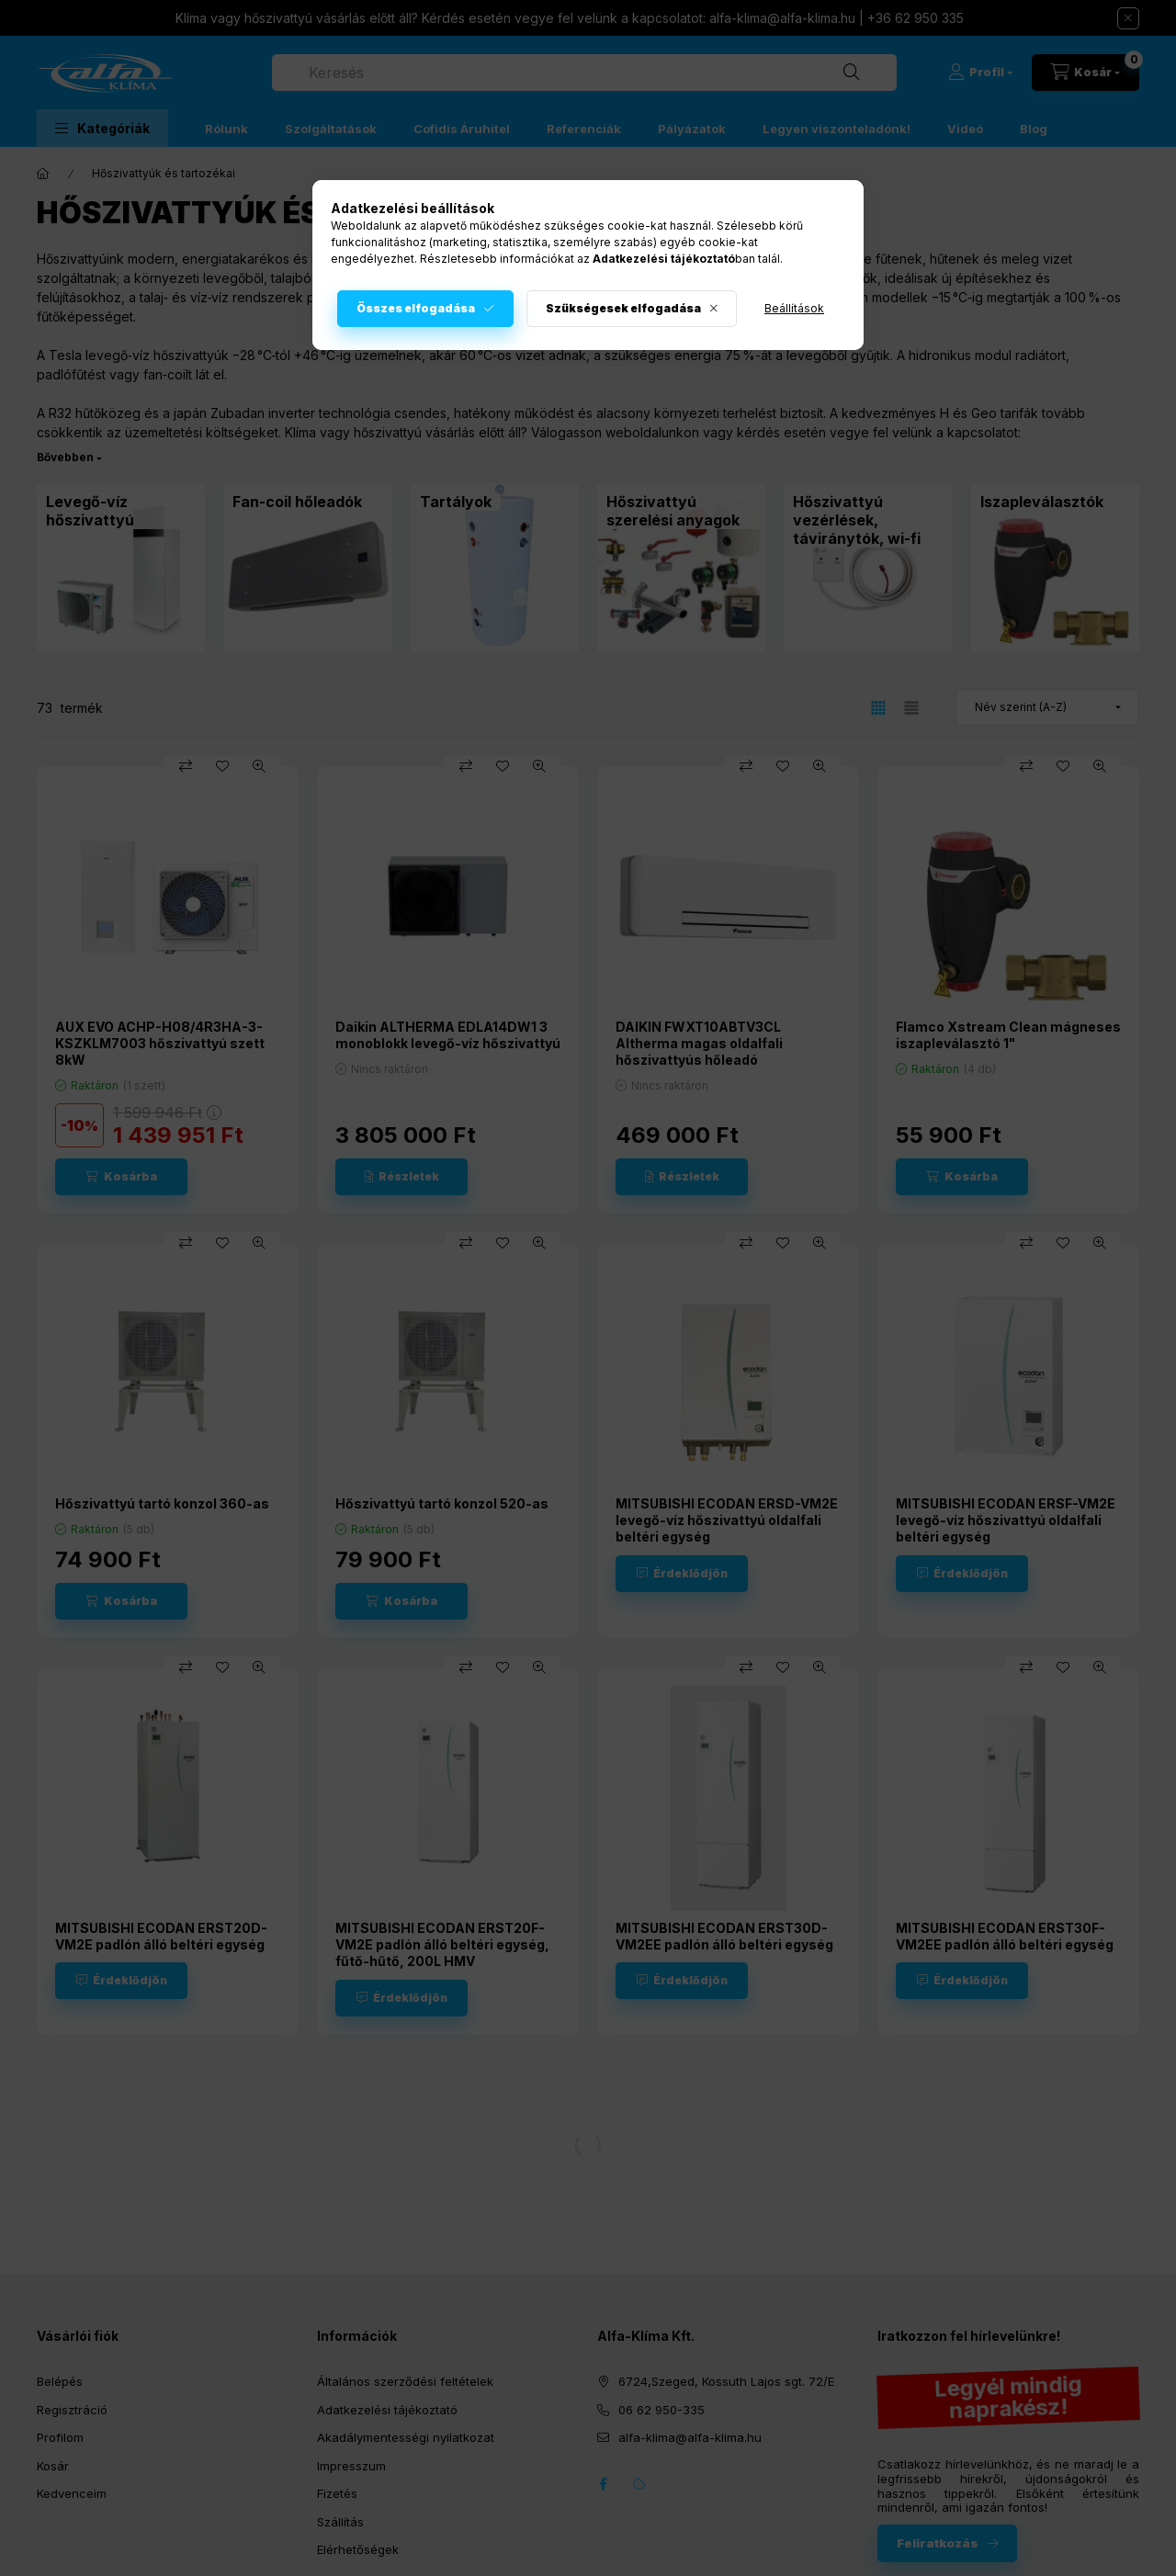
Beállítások (794, 308)
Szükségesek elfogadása (623, 308)
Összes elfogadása (415, 308)
